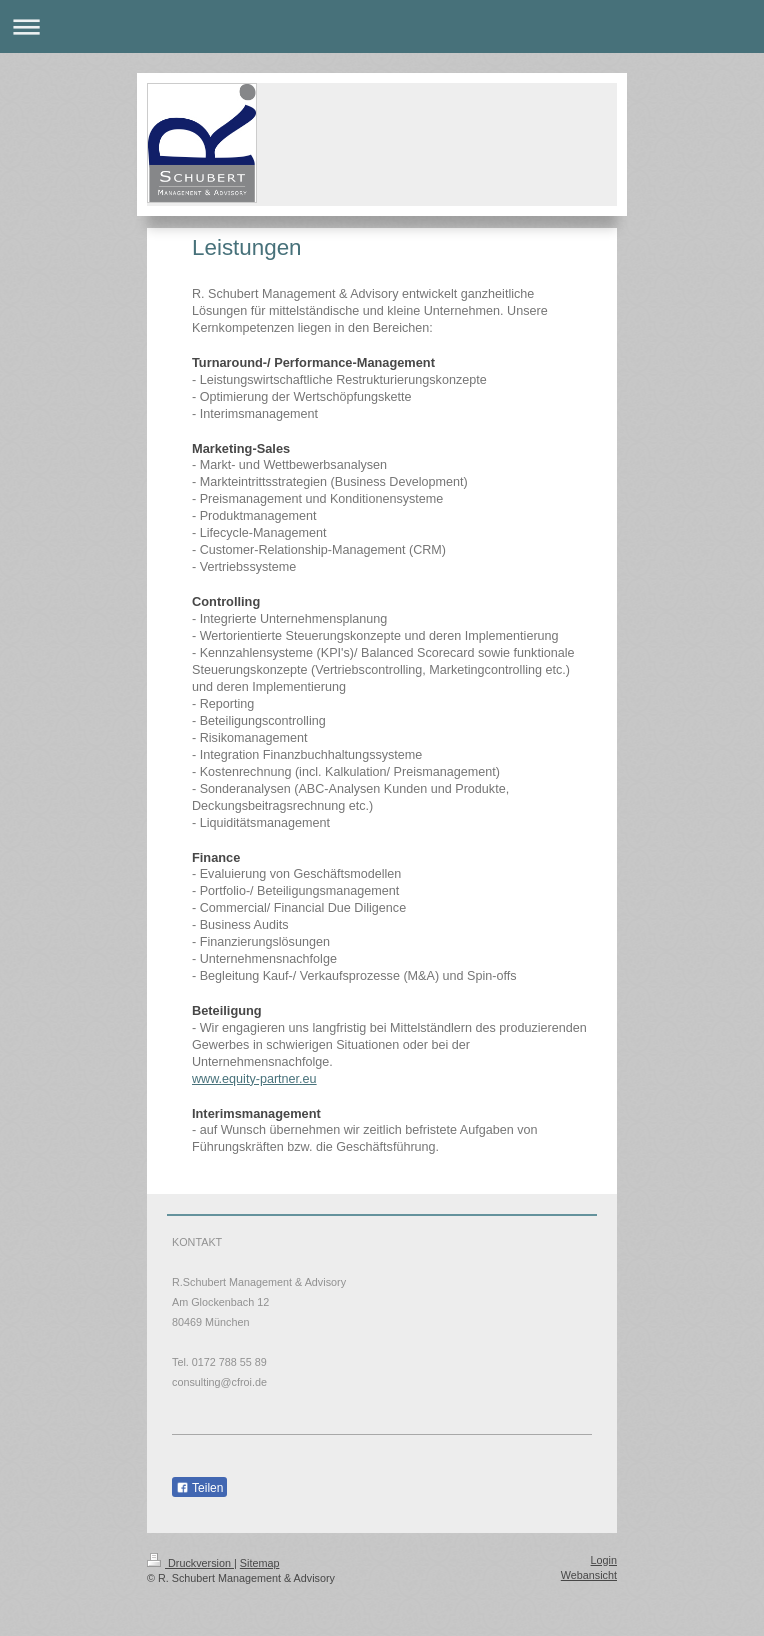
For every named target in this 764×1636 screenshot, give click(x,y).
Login (604, 1560)
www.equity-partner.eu (254, 1079)
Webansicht (589, 1575)
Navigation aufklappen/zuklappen (382, 26)
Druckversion (190, 1563)
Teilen (199, 1488)
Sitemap (260, 1563)
